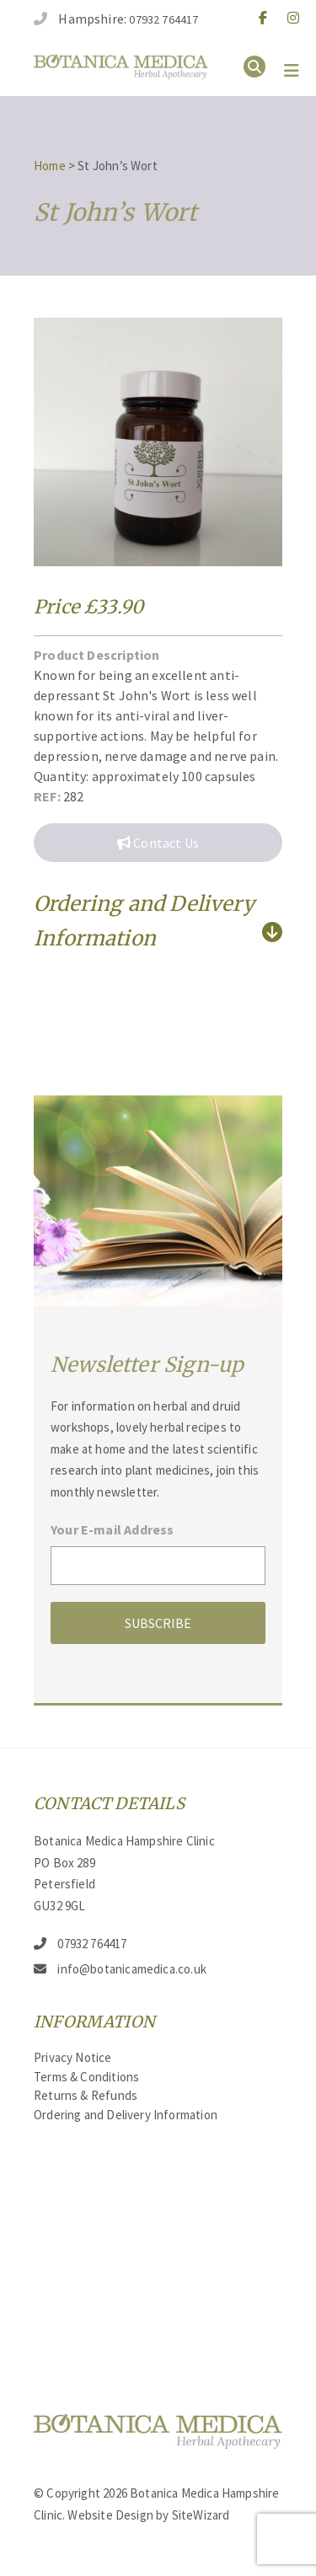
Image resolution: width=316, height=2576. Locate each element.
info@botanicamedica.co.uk (131, 1969)
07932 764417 (163, 19)
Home (50, 166)
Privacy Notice (73, 2057)
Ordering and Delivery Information (125, 2115)
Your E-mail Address (112, 1529)
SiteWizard (201, 2515)
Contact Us (158, 842)
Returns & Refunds (85, 2095)
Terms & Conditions (86, 2077)
